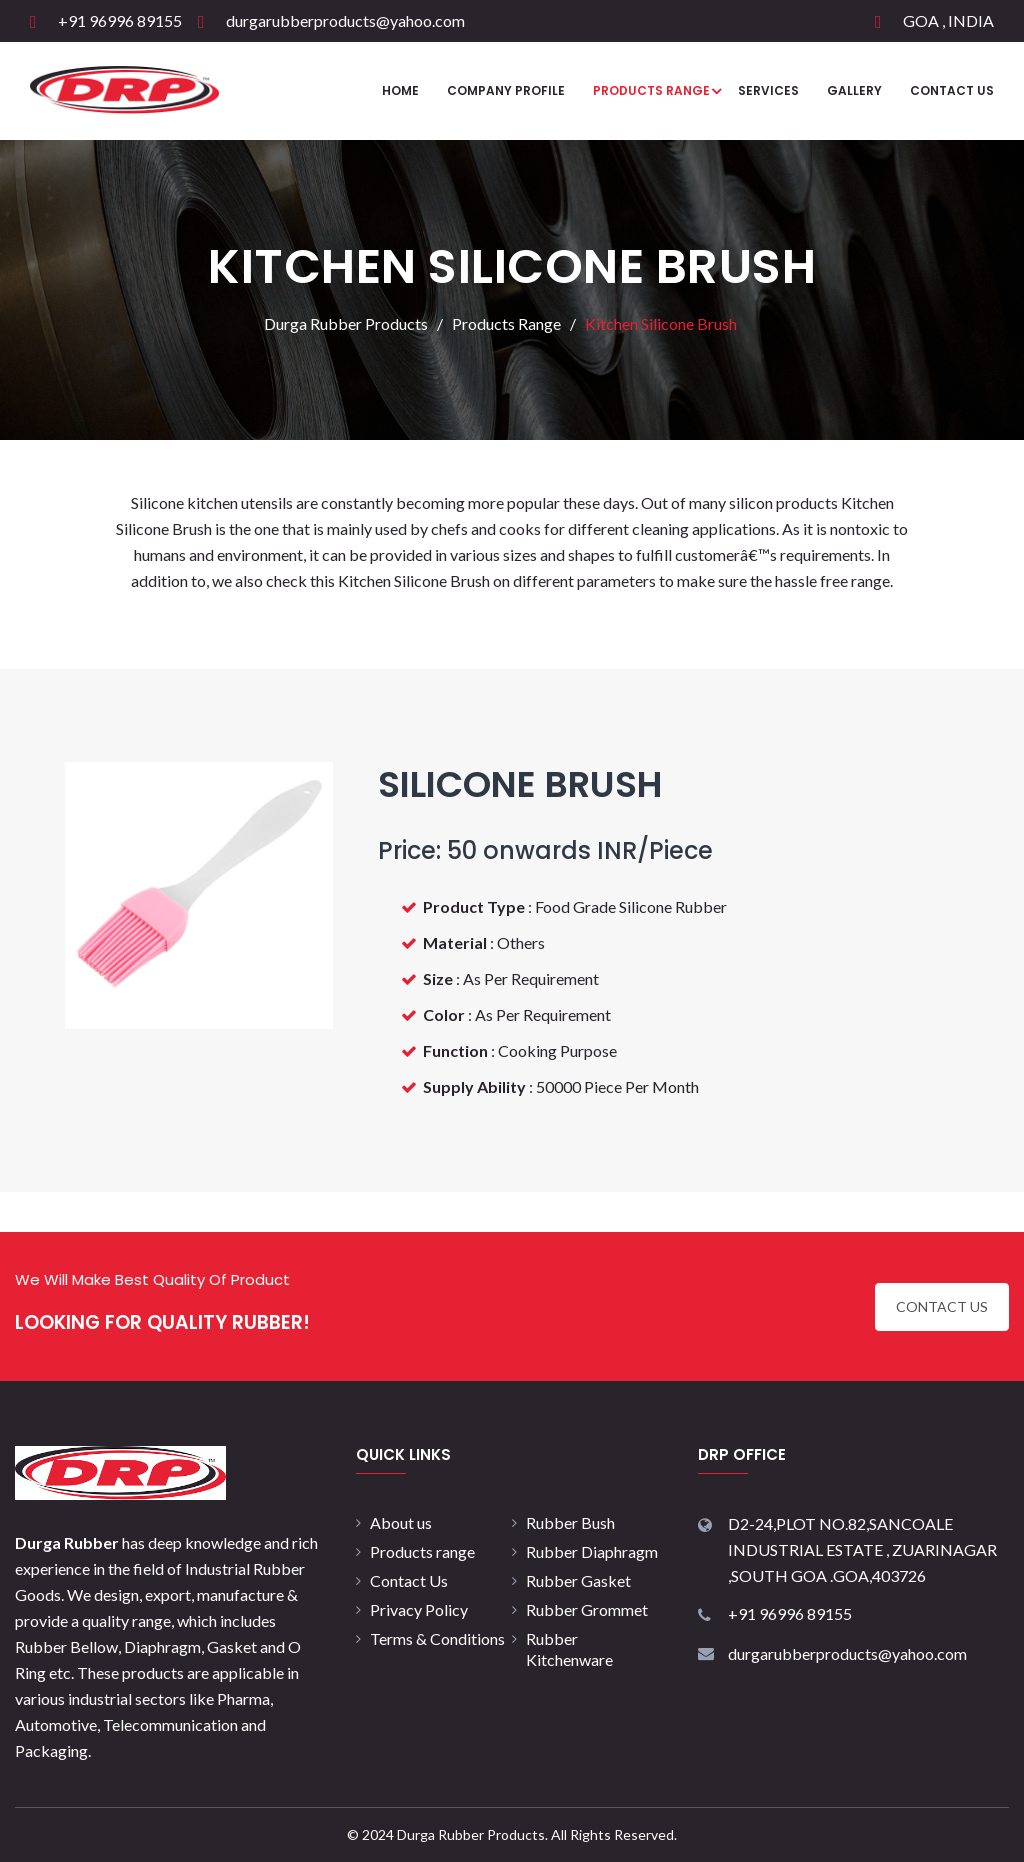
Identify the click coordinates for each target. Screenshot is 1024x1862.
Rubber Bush (570, 1522)
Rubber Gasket (578, 1580)
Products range (422, 1551)
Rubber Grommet (587, 1609)
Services (768, 90)
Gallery (854, 90)
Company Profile (506, 90)
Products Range (651, 90)
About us (401, 1522)
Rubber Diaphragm (592, 1551)
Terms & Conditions (437, 1638)
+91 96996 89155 (120, 20)
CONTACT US (942, 1306)
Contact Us (952, 90)
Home (400, 90)
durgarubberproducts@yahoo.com (345, 20)
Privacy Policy (419, 1609)
